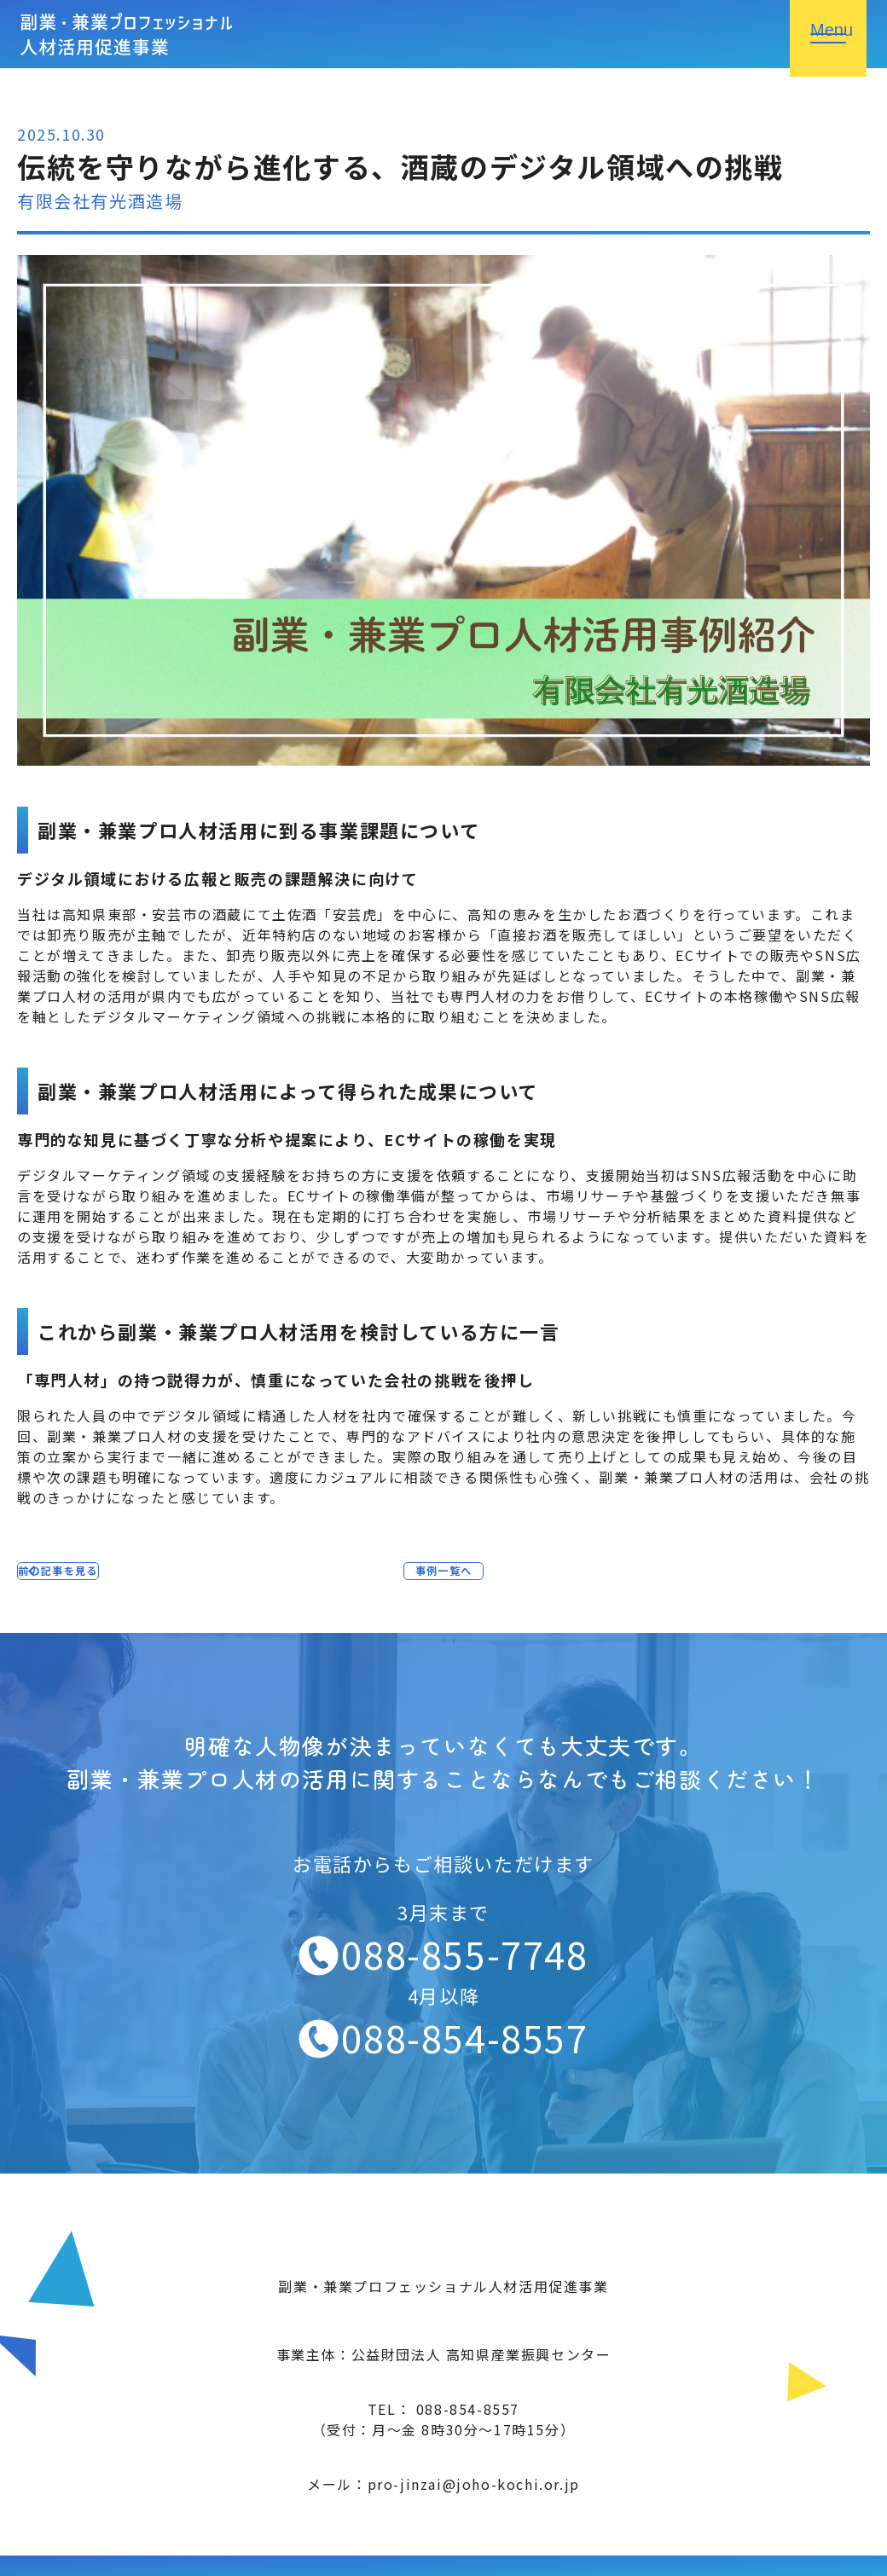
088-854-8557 (464, 2037)
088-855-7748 (464, 1953)
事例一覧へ (443, 1577)
